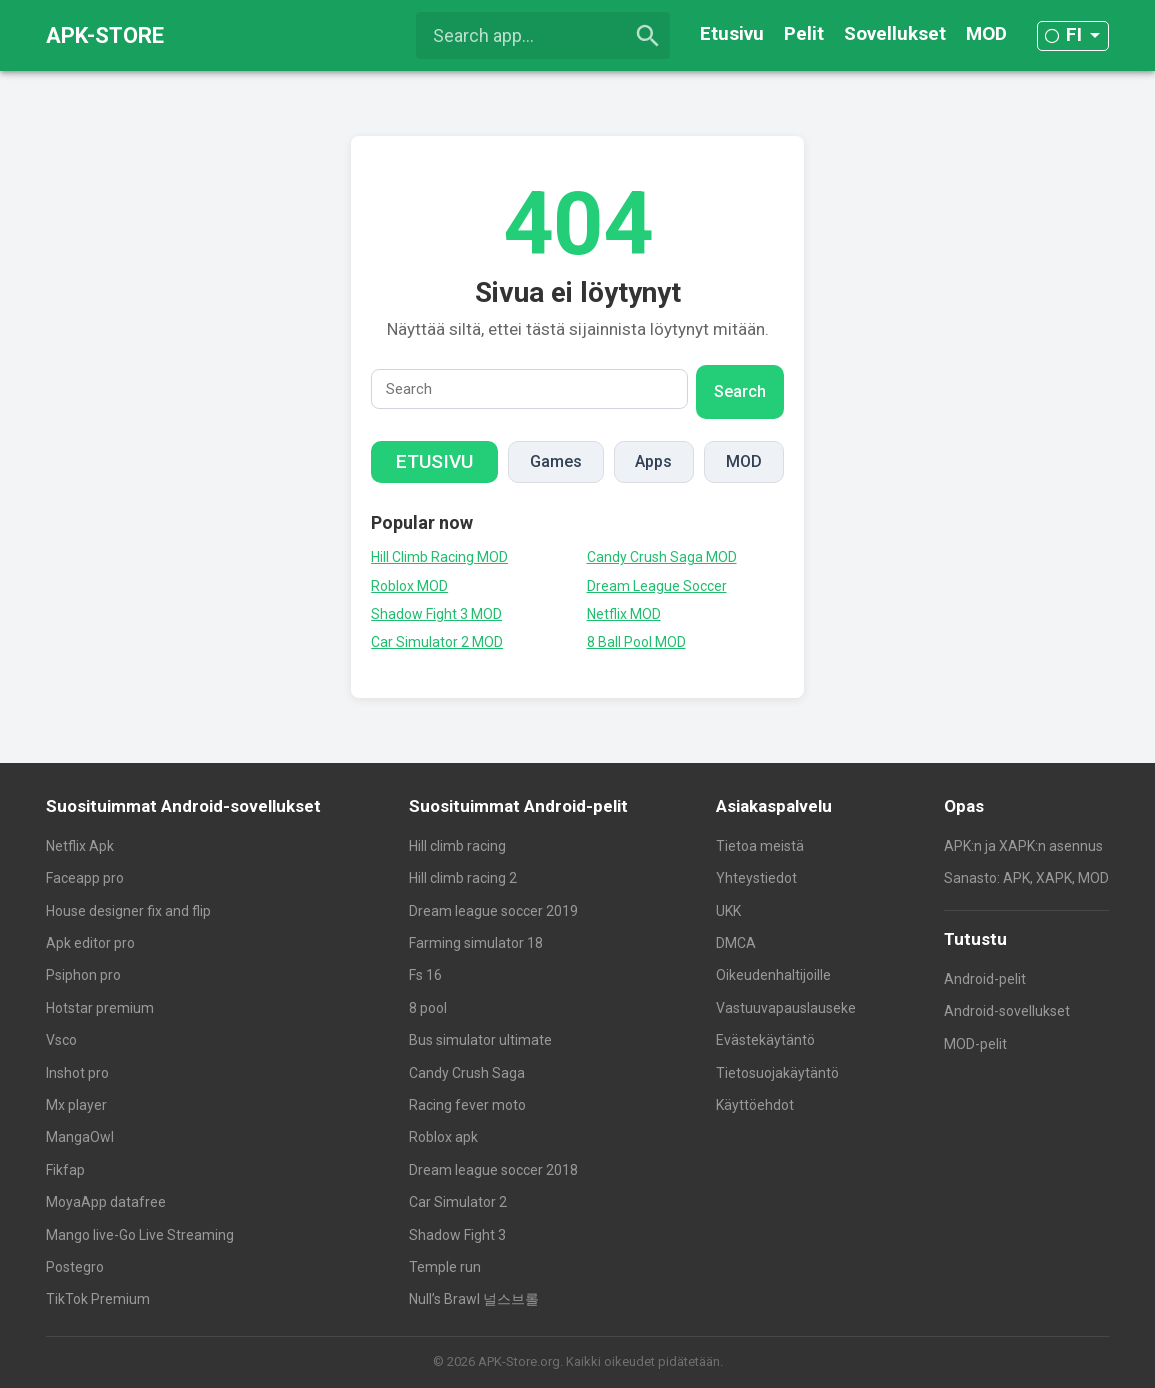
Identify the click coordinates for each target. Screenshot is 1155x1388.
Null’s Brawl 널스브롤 (474, 1299)
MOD (986, 33)
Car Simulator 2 (458, 1202)
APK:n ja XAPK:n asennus (1023, 846)
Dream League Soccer (657, 586)
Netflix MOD (624, 614)
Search (740, 391)
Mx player (76, 1105)
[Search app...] (543, 35)
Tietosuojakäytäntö (777, 1073)
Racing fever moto (467, 1105)
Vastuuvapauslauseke (786, 1008)
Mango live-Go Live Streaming (140, 1235)
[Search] (529, 389)
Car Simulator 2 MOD (437, 642)
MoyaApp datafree (106, 1202)
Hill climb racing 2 (463, 878)
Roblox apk (443, 1137)
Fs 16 (425, 975)
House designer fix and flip (128, 911)
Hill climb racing (457, 846)
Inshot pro (77, 1073)
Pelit (804, 33)
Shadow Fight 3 (457, 1235)
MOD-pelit (975, 1044)
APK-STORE (105, 35)
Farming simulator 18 (476, 943)
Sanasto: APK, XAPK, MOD (1026, 878)
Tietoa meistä (760, 846)
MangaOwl (80, 1137)
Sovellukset (895, 33)
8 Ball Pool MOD (636, 642)
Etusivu (732, 33)
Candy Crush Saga (467, 1073)
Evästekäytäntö (765, 1040)
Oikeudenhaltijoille (773, 975)
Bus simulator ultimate (480, 1040)
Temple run (445, 1267)
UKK (728, 911)
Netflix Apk (80, 846)
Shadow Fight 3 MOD (436, 614)
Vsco (61, 1040)
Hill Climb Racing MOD (439, 557)
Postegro (75, 1267)
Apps (653, 461)
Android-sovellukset (1007, 1011)
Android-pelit (985, 979)
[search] (648, 36)
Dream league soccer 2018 (493, 1170)
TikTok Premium (98, 1299)
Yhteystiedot (756, 878)
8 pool (428, 1008)
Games (556, 461)
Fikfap (65, 1170)
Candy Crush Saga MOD (662, 557)
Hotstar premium (100, 1008)
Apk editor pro (90, 943)
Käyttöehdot (755, 1105)
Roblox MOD (409, 586)
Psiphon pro (83, 975)
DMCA (736, 943)
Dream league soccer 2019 (493, 911)
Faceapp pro (85, 878)
